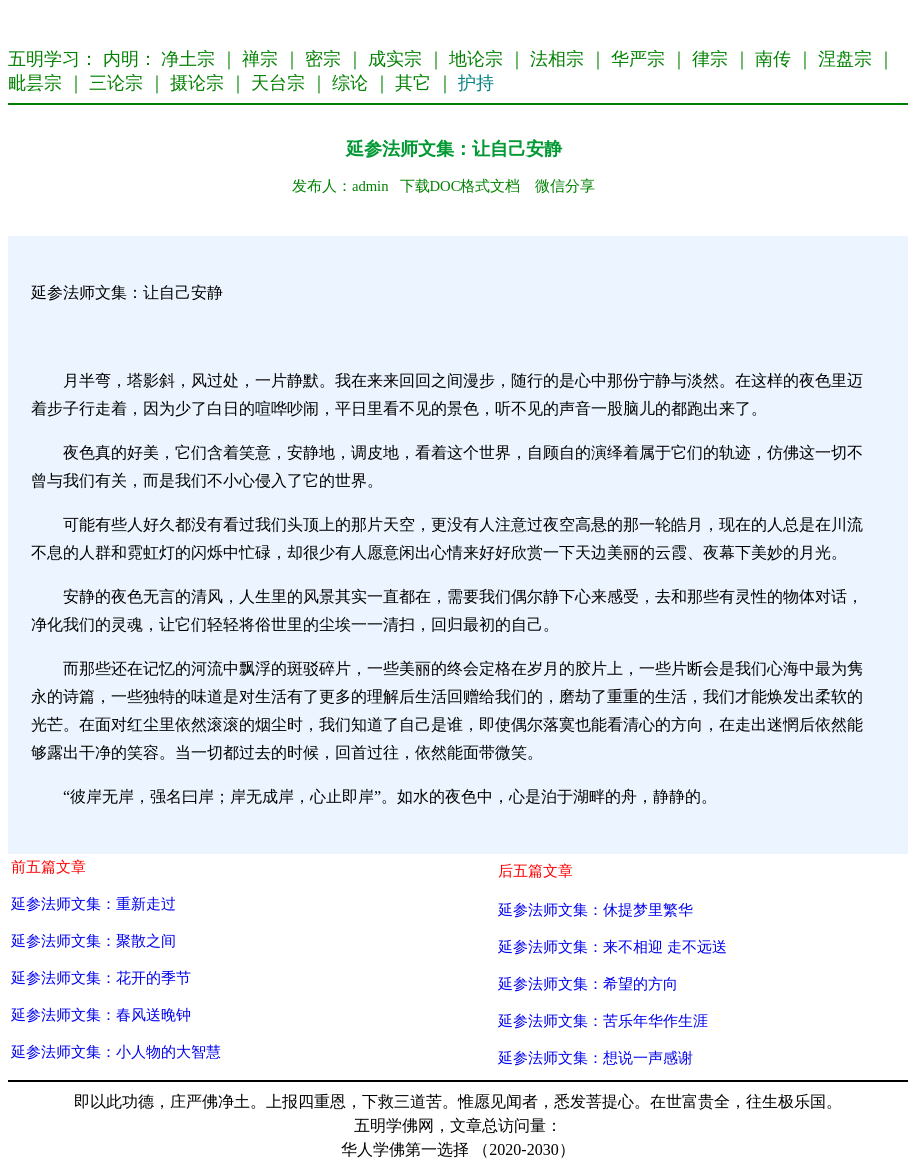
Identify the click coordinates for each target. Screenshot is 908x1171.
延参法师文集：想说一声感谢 (595, 1057)
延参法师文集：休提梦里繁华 (595, 909)
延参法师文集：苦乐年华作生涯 (603, 1020)
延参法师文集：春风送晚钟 (101, 1014)
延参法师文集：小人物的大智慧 (116, 1051)
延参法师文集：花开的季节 (101, 977)
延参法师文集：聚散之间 (93, 940)
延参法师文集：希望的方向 (588, 983)
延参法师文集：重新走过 (93, 903)
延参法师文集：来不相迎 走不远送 (612, 946)
